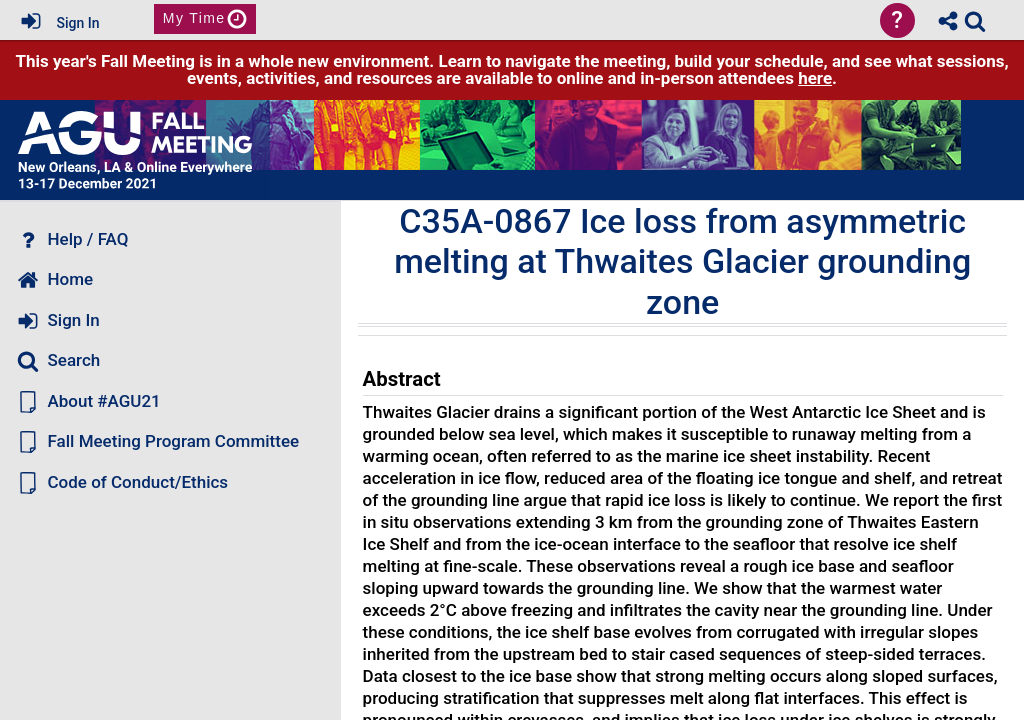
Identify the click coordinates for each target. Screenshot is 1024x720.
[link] (975, 21)
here (815, 78)
